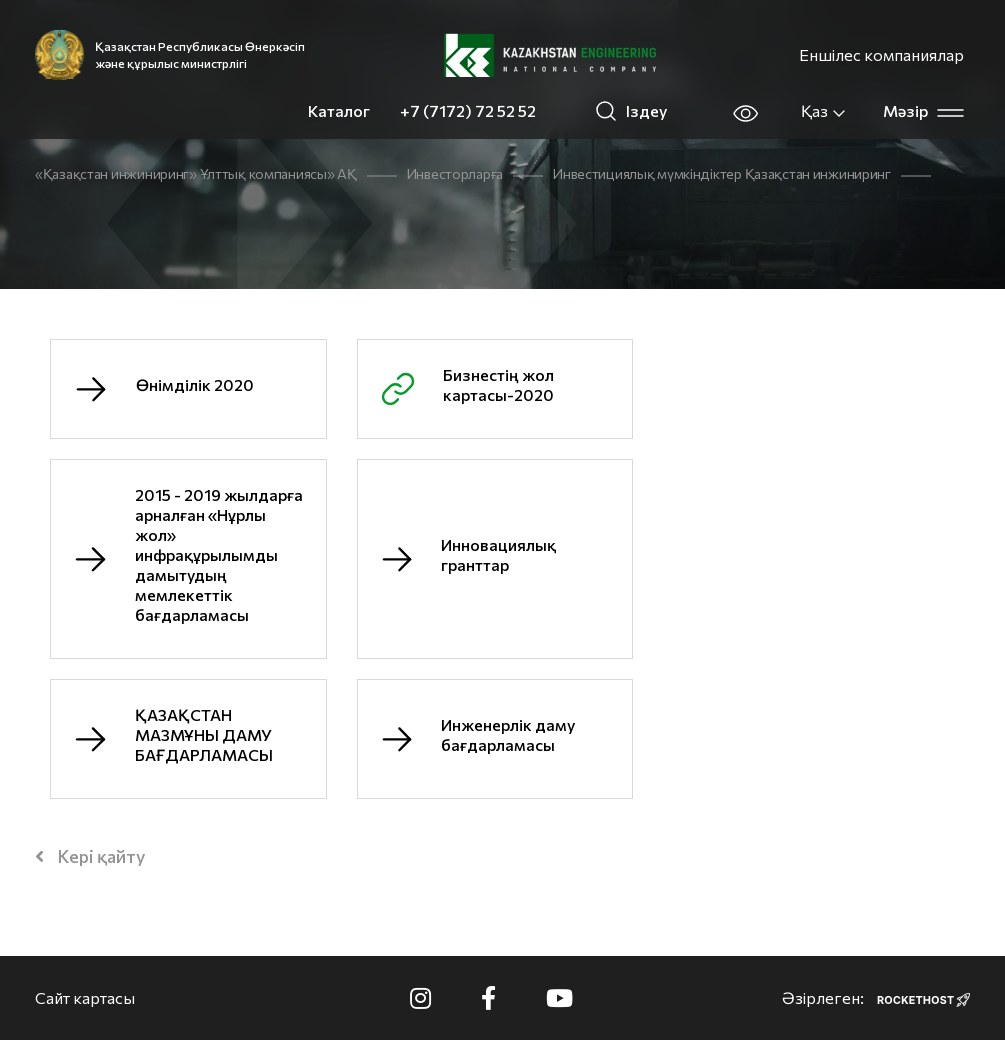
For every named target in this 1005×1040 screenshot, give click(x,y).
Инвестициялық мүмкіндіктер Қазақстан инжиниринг (722, 173)
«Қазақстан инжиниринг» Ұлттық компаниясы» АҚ (196, 173)
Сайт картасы (85, 997)
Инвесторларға (455, 173)
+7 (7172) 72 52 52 (468, 110)
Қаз (824, 111)
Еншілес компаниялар (881, 54)
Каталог (339, 110)
